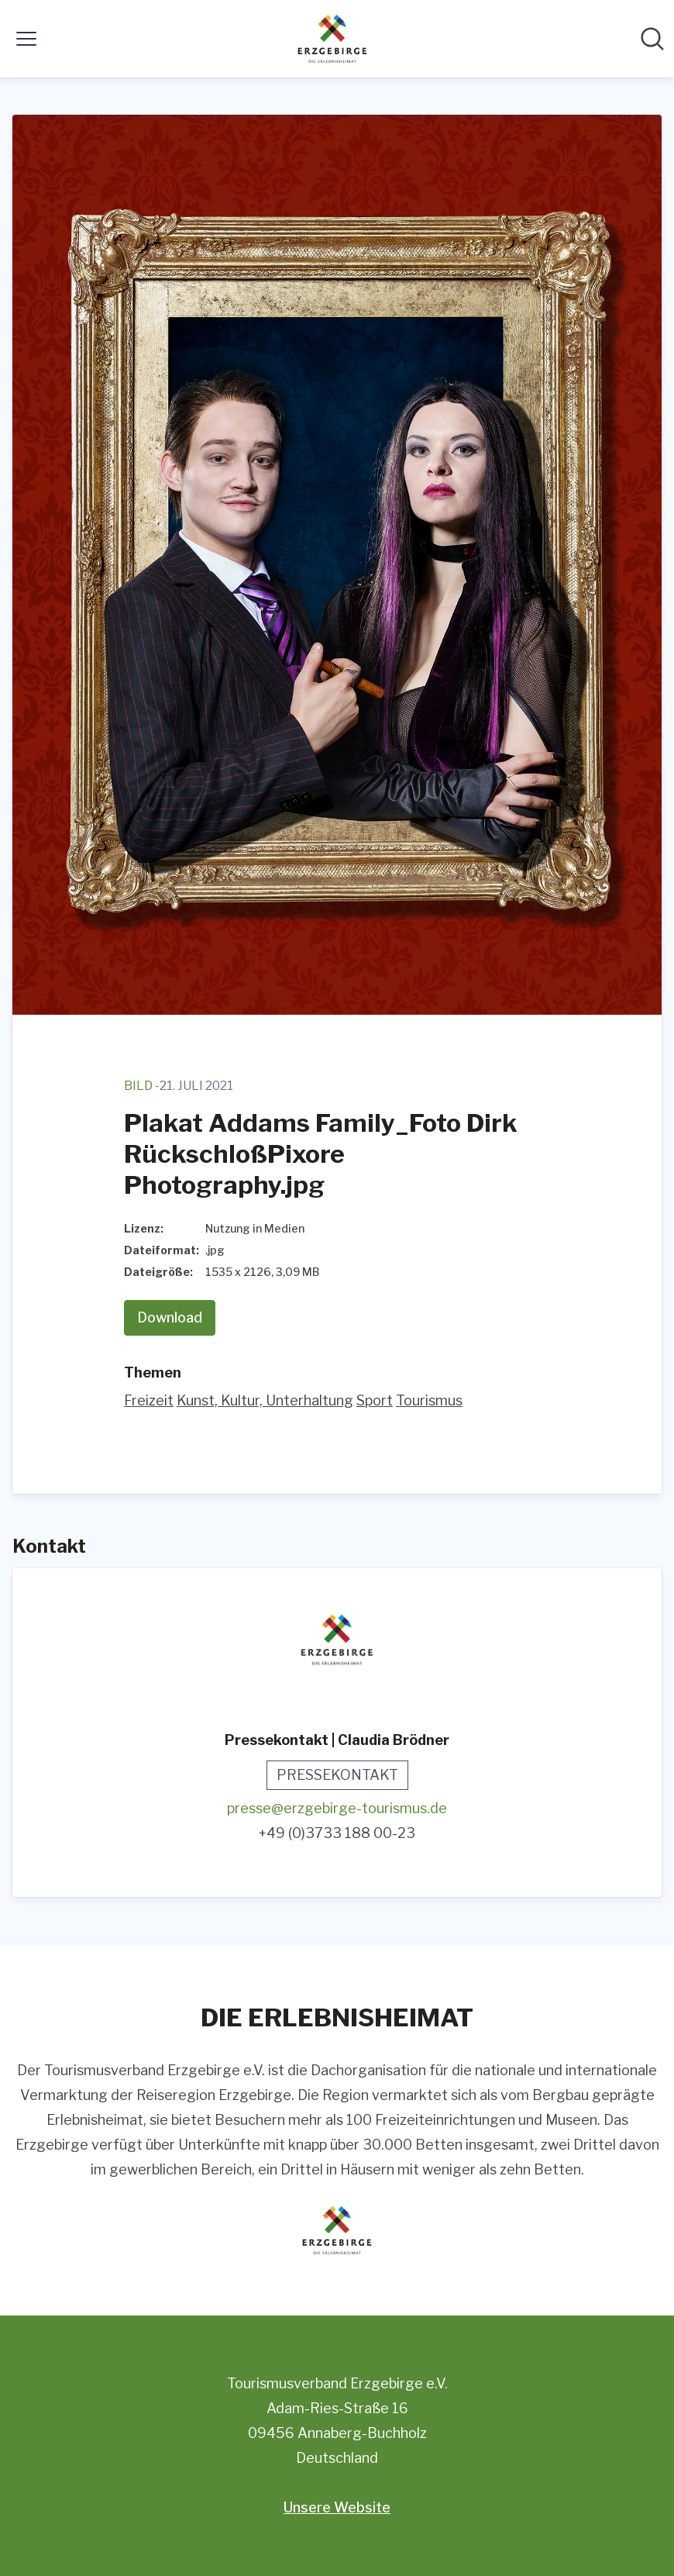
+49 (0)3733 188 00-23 (337, 1833)
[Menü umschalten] (26, 39)
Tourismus (429, 1400)
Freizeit (149, 1400)
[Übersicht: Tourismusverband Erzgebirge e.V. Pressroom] (332, 38)
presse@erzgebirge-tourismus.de (337, 1808)
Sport (374, 1400)
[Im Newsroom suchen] (652, 38)
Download (169, 1317)
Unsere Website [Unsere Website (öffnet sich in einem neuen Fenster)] (337, 2507)
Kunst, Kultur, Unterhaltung (265, 1400)
